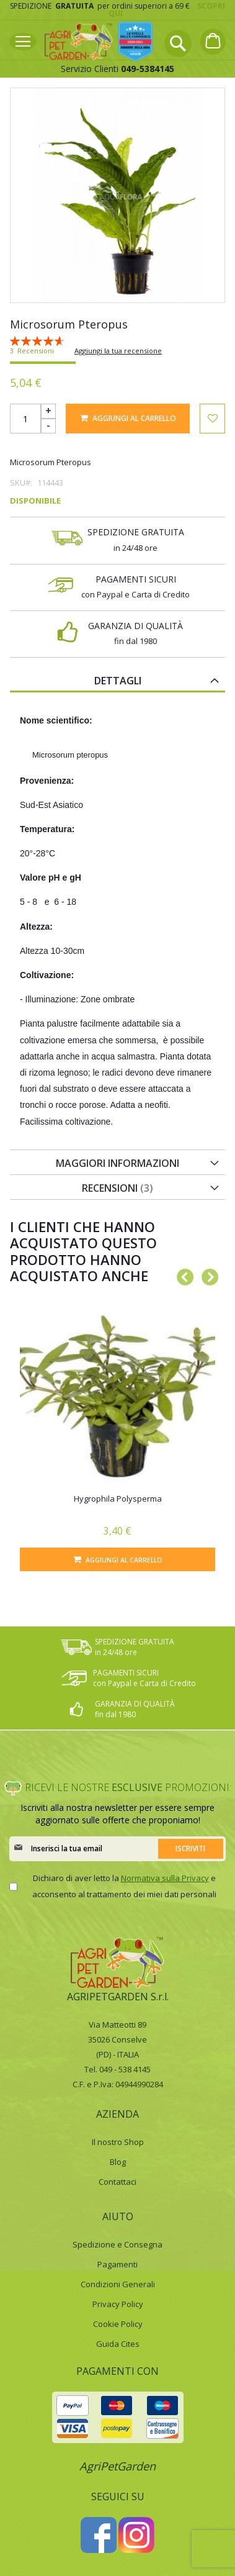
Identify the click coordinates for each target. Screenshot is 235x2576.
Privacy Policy (117, 2304)
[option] (117, 1432)
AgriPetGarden (117, 2466)
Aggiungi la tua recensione (118, 350)
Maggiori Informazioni (117, 1163)
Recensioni (117, 1188)
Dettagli (117, 680)
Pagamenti (117, 2264)
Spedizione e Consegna (117, 2244)
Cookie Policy (118, 2323)
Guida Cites (118, 2343)
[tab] (117, 680)
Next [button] (206, 1275)
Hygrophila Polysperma (118, 1498)
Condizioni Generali (118, 2284)
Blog (118, 2161)
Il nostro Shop (118, 2141)
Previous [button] (181, 1275)
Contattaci (117, 2181)
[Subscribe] (190, 1849)
